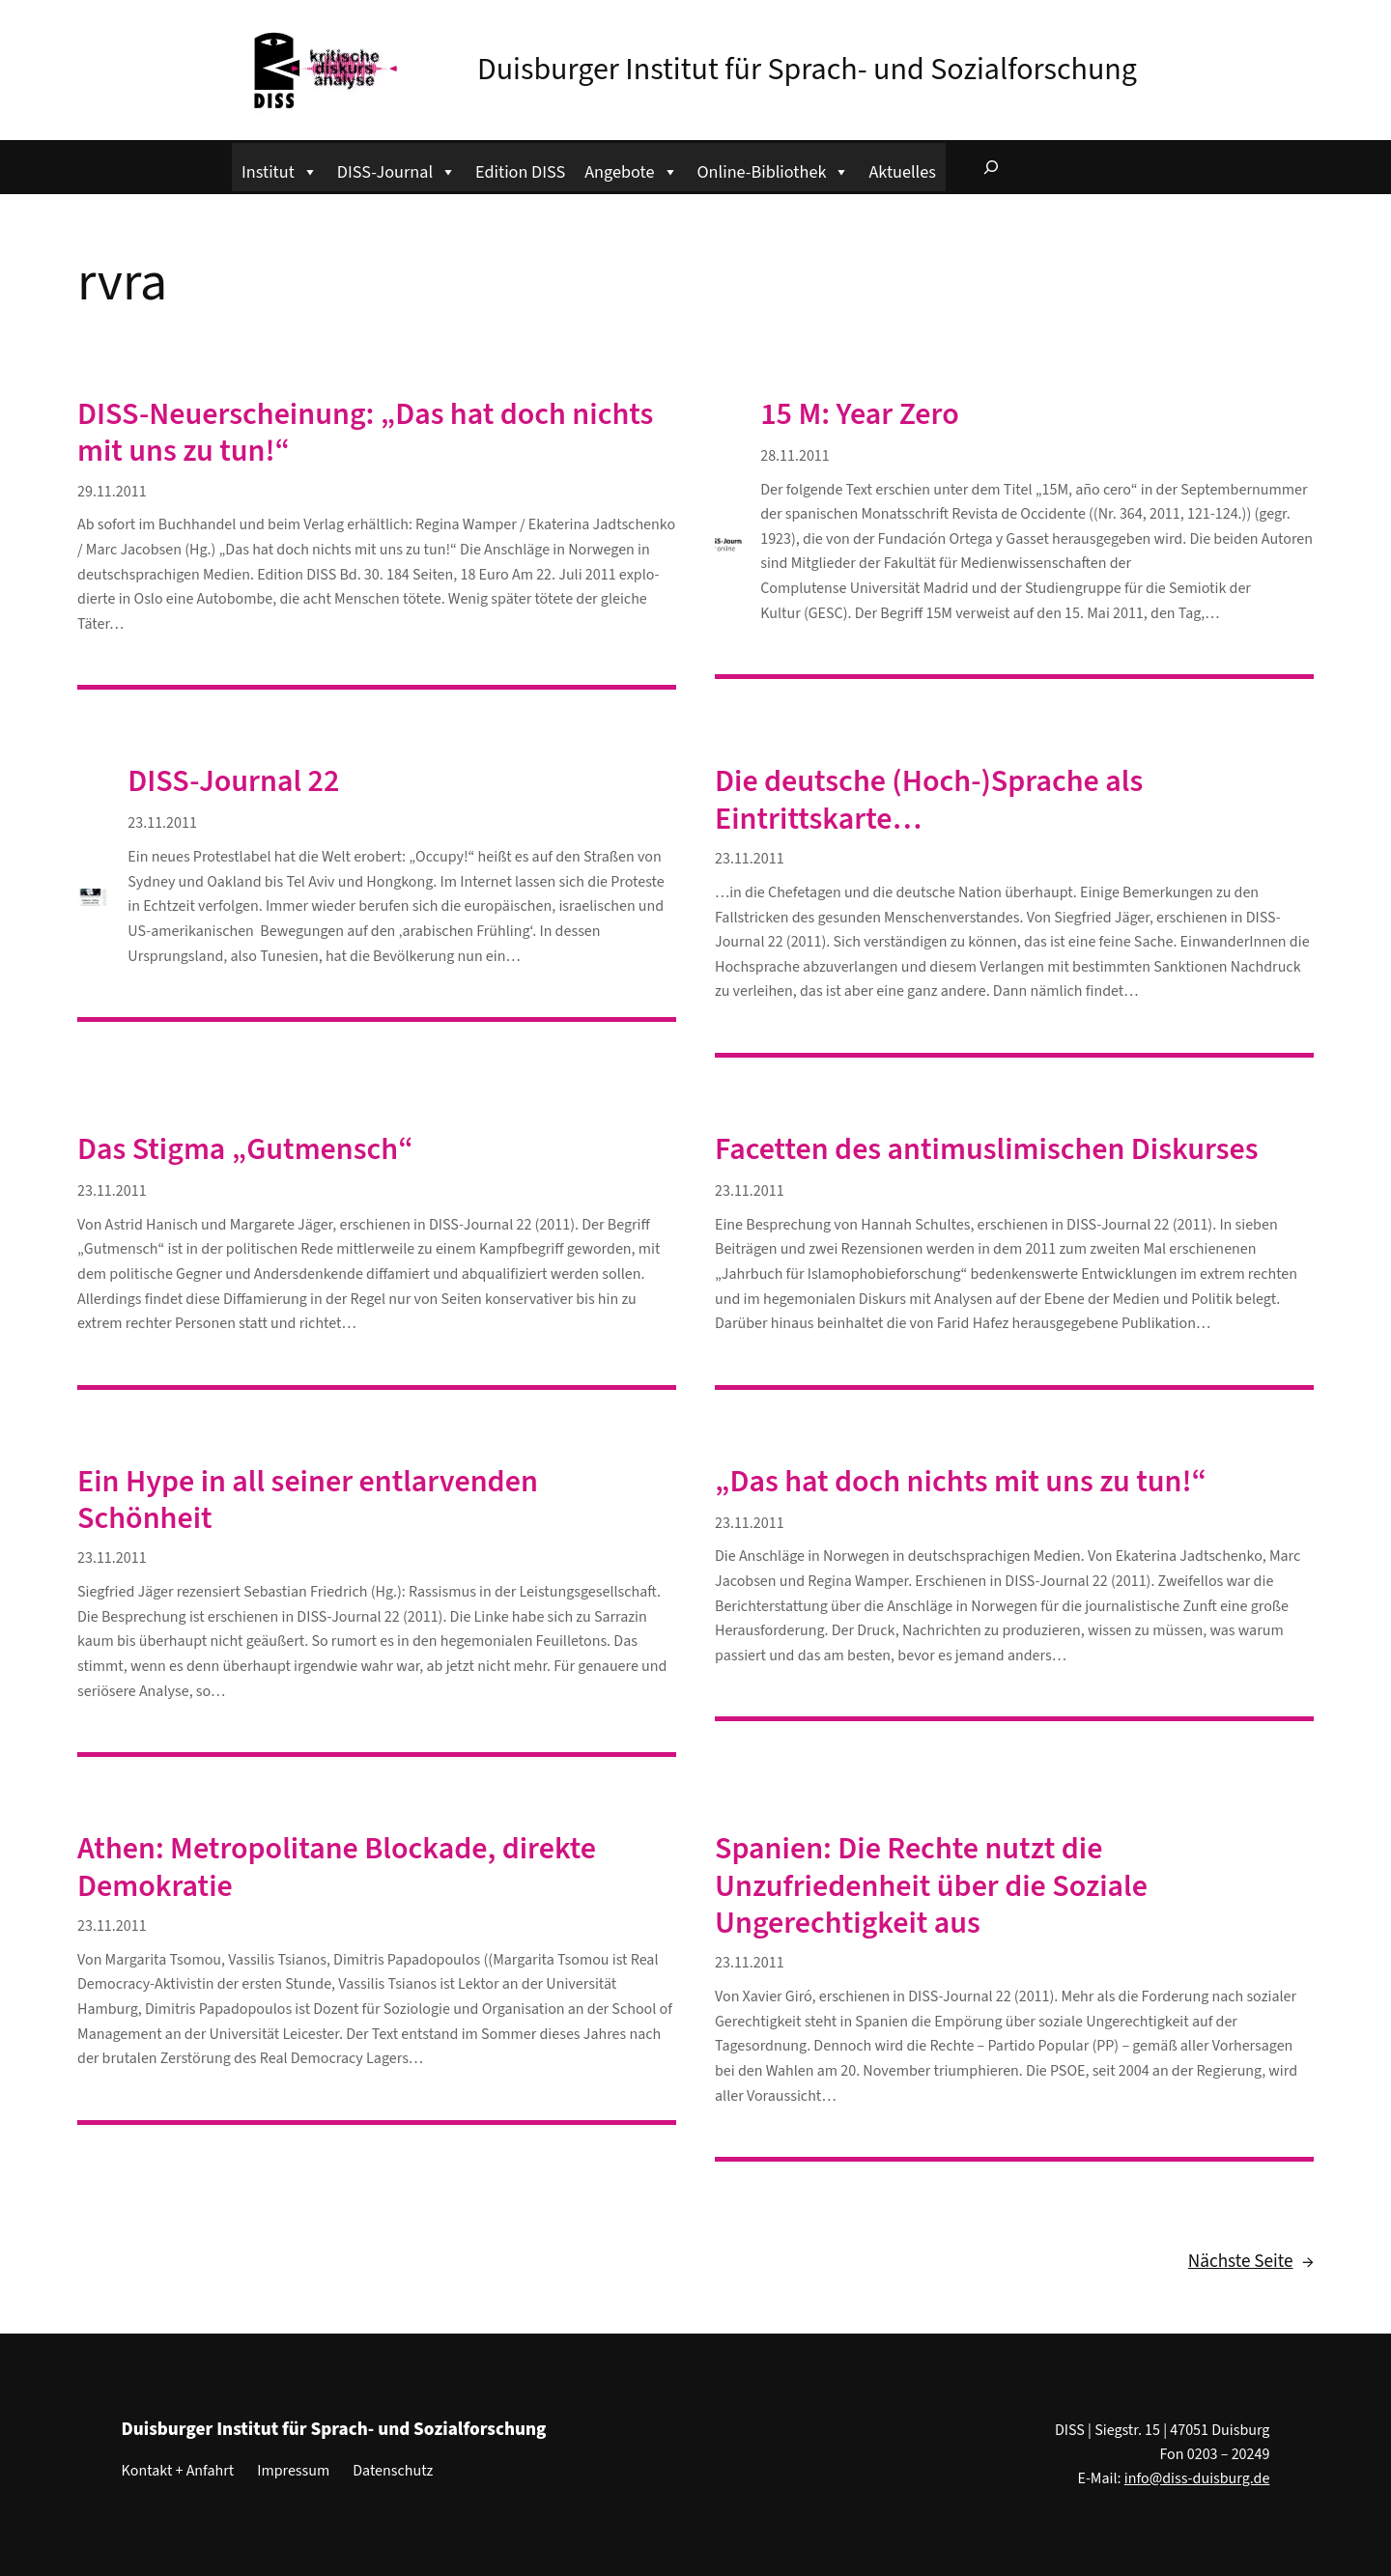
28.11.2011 (795, 456)
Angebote (630, 169)
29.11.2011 (112, 491)
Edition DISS (520, 171)
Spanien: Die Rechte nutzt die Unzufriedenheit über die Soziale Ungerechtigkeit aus (931, 1885)
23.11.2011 (162, 823)
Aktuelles (901, 171)
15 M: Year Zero (859, 414)
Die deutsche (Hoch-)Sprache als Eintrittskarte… (929, 800)
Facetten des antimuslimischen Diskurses (987, 1149)
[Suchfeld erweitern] (991, 167)
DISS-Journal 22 (233, 781)
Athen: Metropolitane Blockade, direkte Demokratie (336, 1867)
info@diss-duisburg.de (1197, 2478)
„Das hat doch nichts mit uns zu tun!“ (960, 1481)
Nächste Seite (1251, 2262)
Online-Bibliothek (773, 169)
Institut (279, 169)
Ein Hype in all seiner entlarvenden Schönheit (307, 1500)
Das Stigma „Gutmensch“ (245, 1149)
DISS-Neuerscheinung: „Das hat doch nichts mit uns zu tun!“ (365, 433)
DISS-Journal (396, 169)
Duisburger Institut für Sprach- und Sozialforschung (807, 69)
